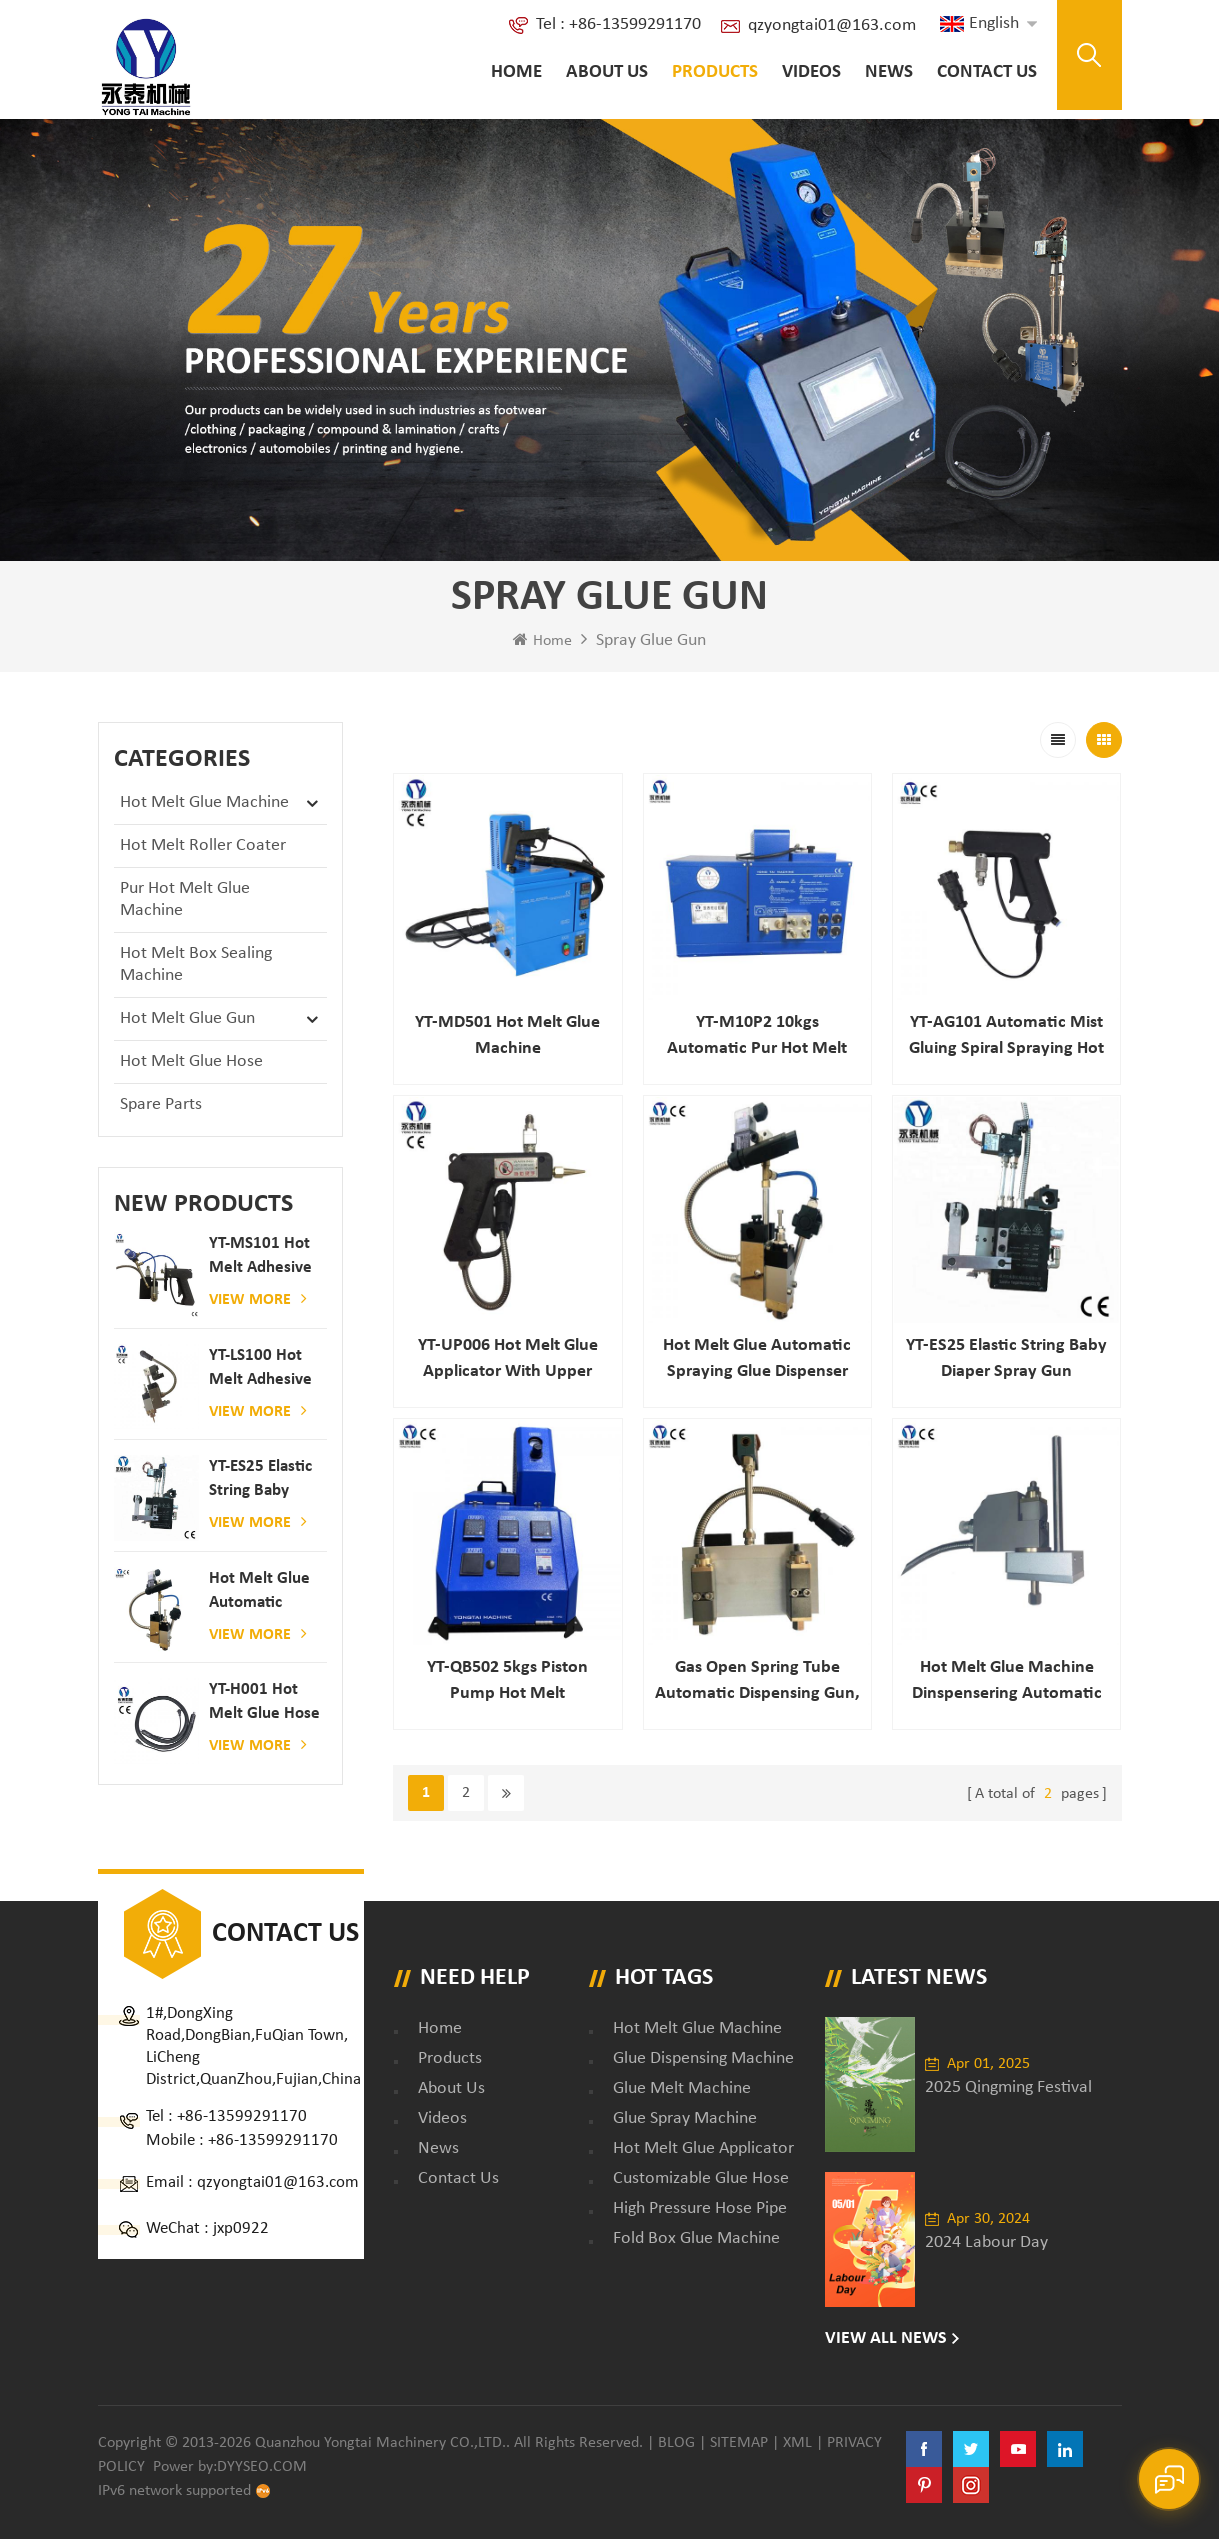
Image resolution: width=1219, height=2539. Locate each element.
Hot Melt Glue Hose (191, 1061)
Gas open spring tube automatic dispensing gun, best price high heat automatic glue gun (757, 1682)
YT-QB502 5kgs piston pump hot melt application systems (507, 1682)
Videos (811, 72)
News (889, 72)
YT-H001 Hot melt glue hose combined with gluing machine (264, 1703)
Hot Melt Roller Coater (203, 845)
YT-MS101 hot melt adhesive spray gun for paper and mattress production (260, 1257)
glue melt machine (682, 2088)
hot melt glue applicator (703, 2148)
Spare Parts (161, 1104)
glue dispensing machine (703, 2058)
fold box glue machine (696, 2238)
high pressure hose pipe (700, 2208)
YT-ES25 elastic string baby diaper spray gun (260, 1480)
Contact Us (987, 72)
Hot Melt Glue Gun (187, 1018)
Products (715, 72)
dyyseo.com (262, 2467)
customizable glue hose (701, 2178)
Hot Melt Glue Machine (204, 802)
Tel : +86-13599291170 (618, 24)
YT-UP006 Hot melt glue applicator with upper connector (508, 1360)
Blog (676, 2443)
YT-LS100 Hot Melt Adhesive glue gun (260, 1369)
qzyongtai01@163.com (832, 25)
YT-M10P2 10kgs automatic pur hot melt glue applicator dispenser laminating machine (757, 1037)
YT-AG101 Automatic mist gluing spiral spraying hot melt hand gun (1006, 1037)
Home (516, 72)
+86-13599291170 (242, 2116)
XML (797, 2443)
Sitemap (739, 2443)
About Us (607, 72)
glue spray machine (685, 2118)
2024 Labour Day (986, 2242)
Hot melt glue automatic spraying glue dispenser (259, 1592)
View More (258, 1299)
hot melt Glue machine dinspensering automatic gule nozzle (1007, 1682)
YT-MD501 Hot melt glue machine (507, 1035)
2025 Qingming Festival (1008, 2087)
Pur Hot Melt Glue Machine (185, 899)
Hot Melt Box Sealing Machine (196, 964)
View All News (886, 2338)
